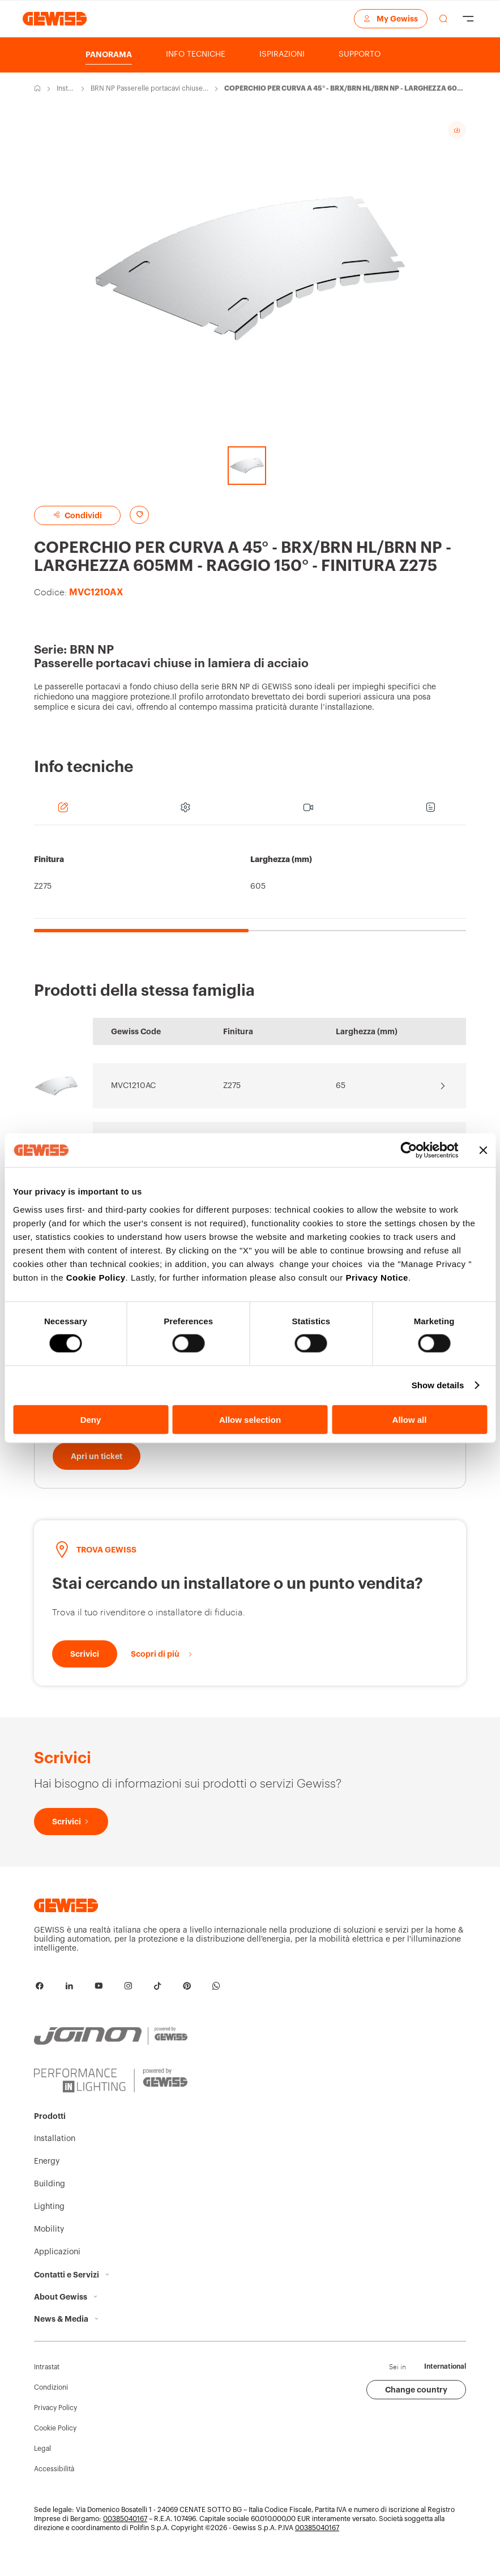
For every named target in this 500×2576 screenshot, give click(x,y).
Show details (438, 1385)
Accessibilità (54, 2480)
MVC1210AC (133, 1086)
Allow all (409, 1419)
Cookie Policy (96, 1277)
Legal (42, 2460)
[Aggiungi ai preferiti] (139, 515)
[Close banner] (483, 1150)
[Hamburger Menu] (468, 18)
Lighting (49, 2219)
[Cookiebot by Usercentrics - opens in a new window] (408, 1150)
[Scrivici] (84, 1665)
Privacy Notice (377, 1277)
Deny (90, 1419)
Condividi (77, 515)
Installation (66, 89)
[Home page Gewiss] (55, 18)
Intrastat (46, 2378)
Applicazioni (57, 2264)
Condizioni (51, 2399)
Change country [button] (416, 2402)
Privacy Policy (55, 2419)
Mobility (49, 2241)
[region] (250, 884)
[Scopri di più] (162, 1665)
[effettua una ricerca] (443, 18)
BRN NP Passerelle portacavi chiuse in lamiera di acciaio (148, 89)
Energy (46, 2173)
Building (49, 2196)
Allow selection (250, 1419)
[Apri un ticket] (96, 1468)
